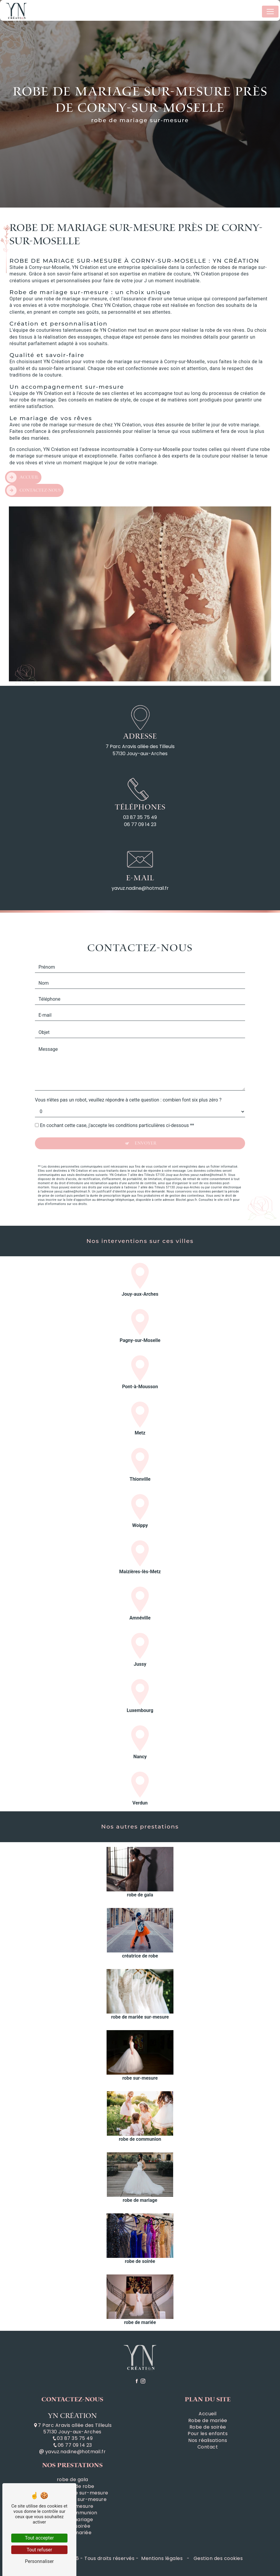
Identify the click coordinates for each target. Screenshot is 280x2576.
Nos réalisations (207, 2440)
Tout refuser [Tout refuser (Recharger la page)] (39, 2550)
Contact (207, 2447)
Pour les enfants (208, 2433)
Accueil (22, 456)
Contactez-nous (34, 469)
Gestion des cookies (217, 2558)
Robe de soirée (207, 2427)
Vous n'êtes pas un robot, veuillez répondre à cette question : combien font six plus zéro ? (128, 1079)
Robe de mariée (207, 2420)
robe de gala (72, 2479)
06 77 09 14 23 (140, 824)
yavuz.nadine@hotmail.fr (140, 888)
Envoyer (145, 1122)
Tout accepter (39, 2538)
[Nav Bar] (270, 11)
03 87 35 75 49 (140, 817)
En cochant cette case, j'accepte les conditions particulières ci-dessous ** (117, 1104)
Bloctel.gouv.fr (186, 1178)
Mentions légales (162, 2558)
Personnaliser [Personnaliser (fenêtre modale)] (39, 2561)
